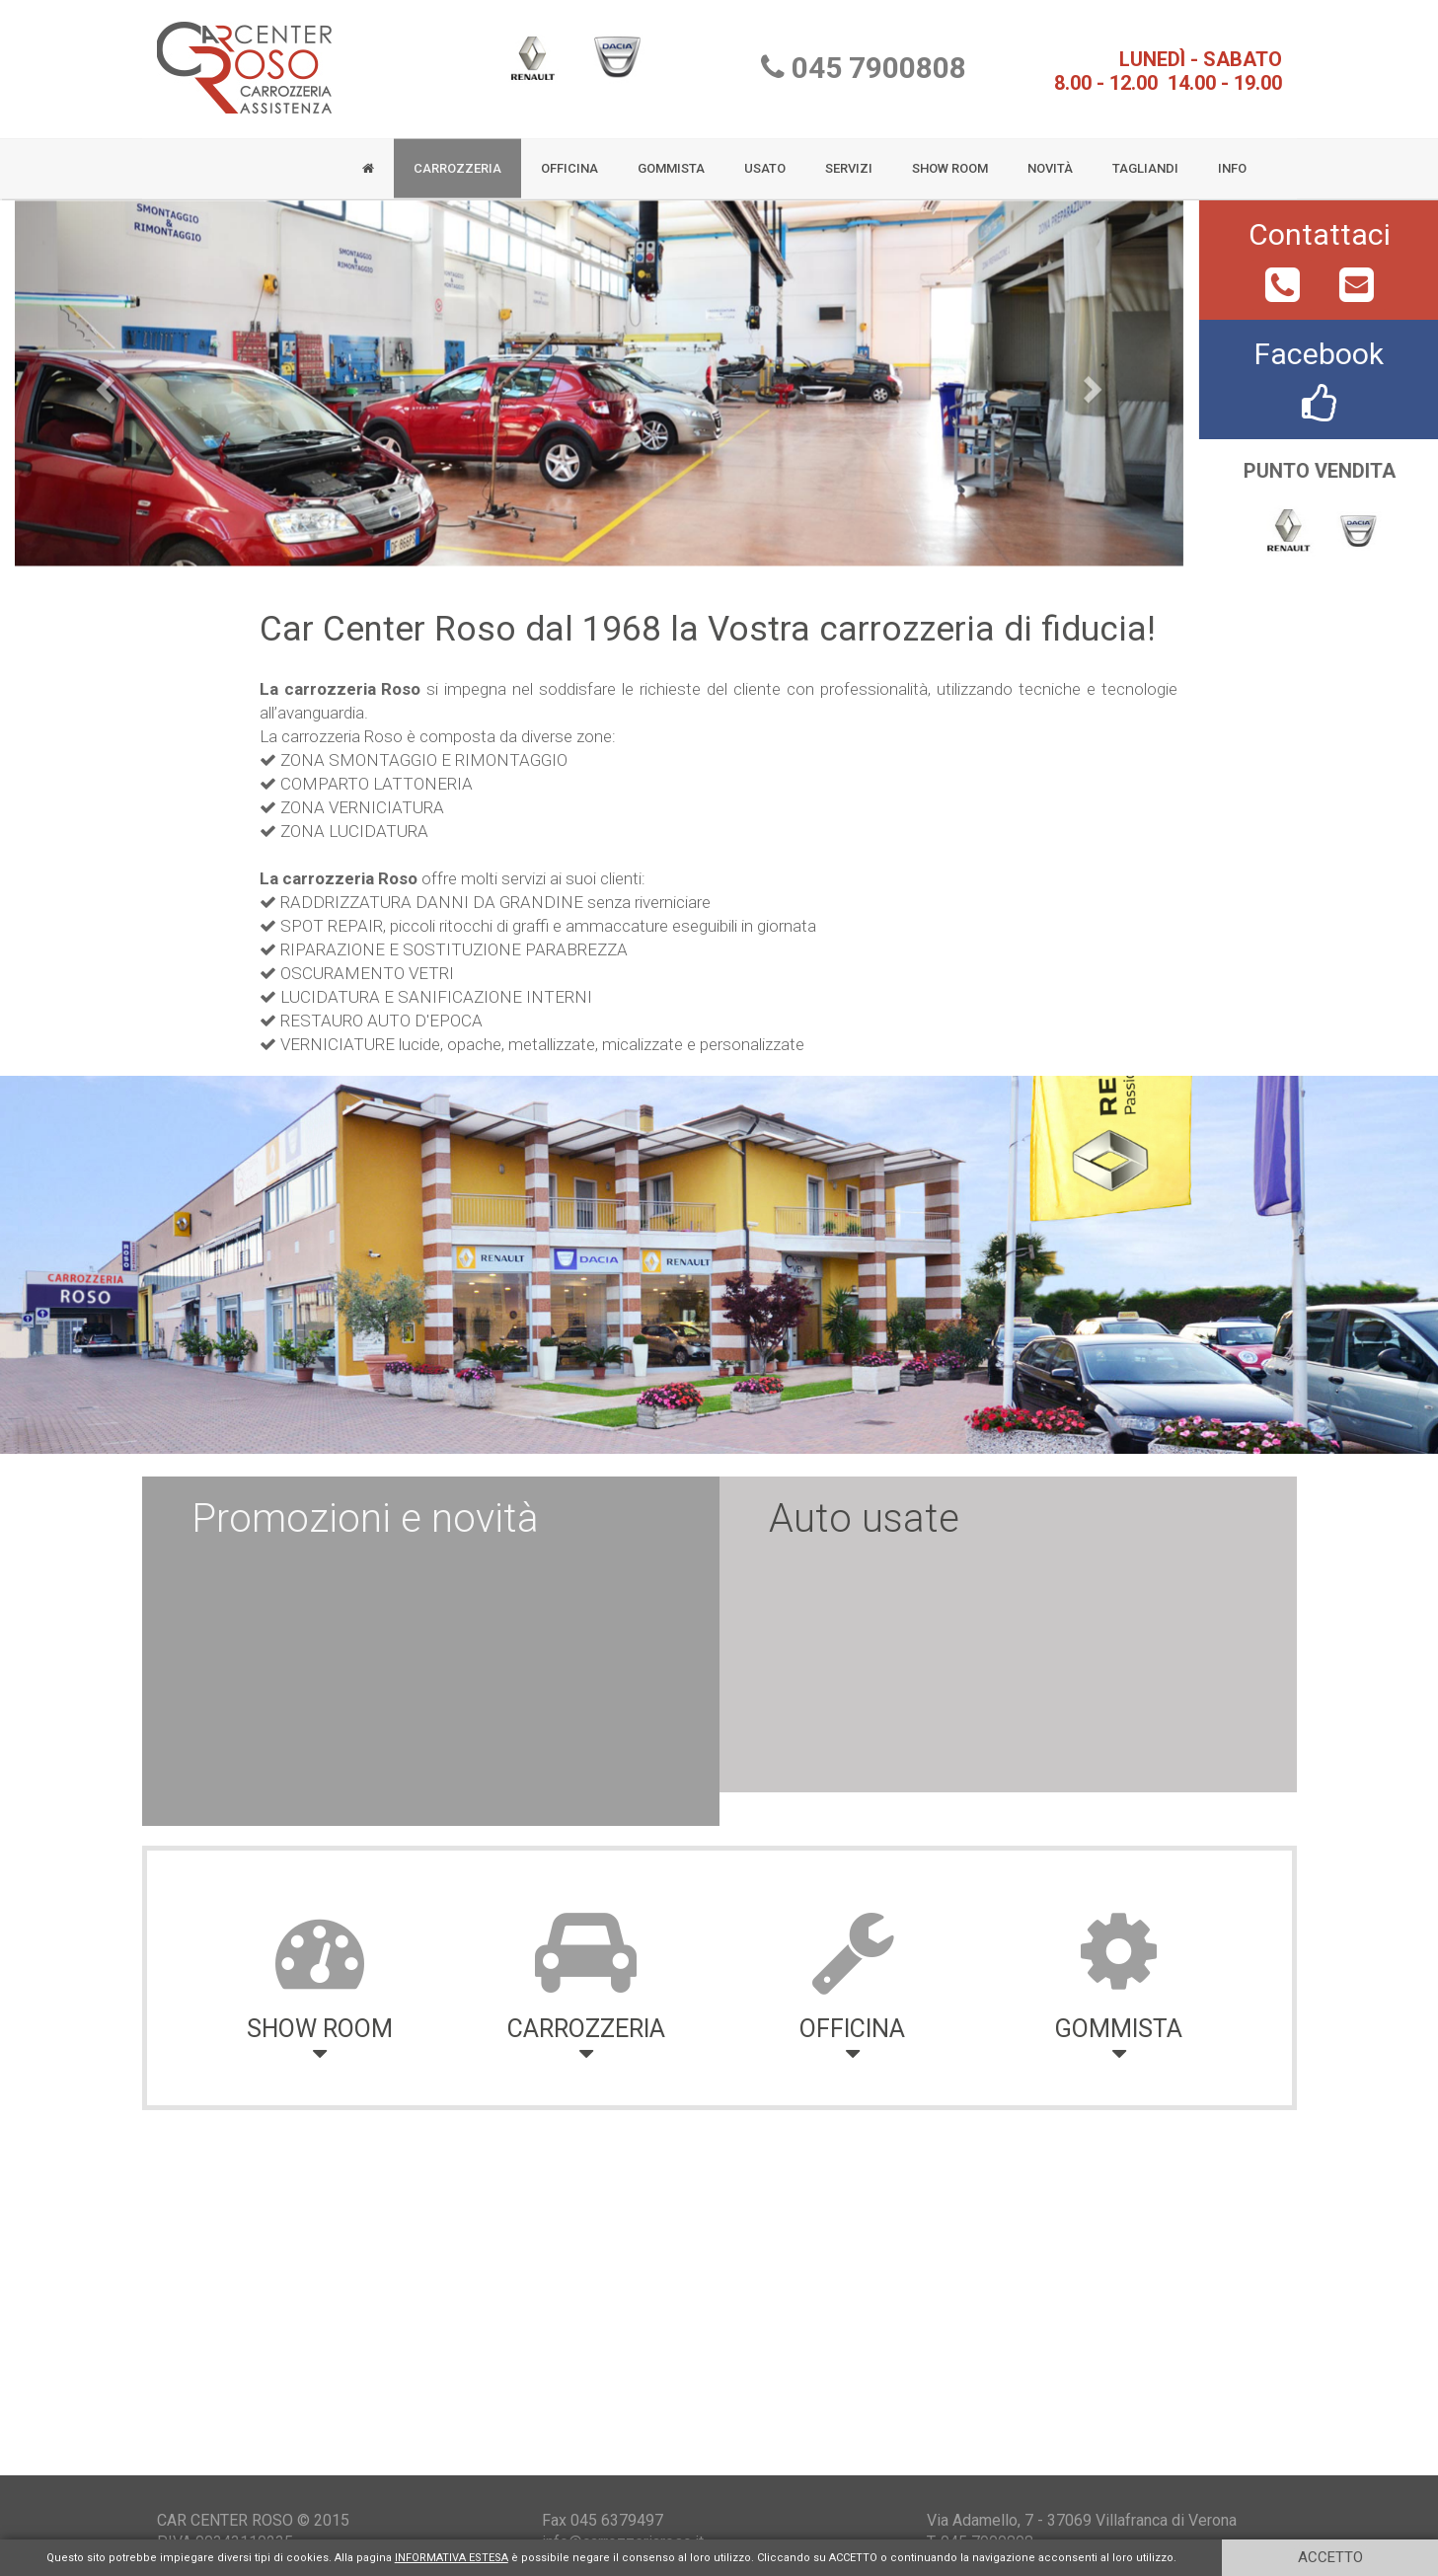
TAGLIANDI (1145, 160)
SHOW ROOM (950, 160)
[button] (102, 390)
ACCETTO (1330, 2557)
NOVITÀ (1050, 160)
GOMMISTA (671, 160)
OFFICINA (569, 160)
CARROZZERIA (457, 160)
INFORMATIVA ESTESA (451, 2557)
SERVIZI (848, 160)
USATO (765, 160)
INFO (1232, 160)
